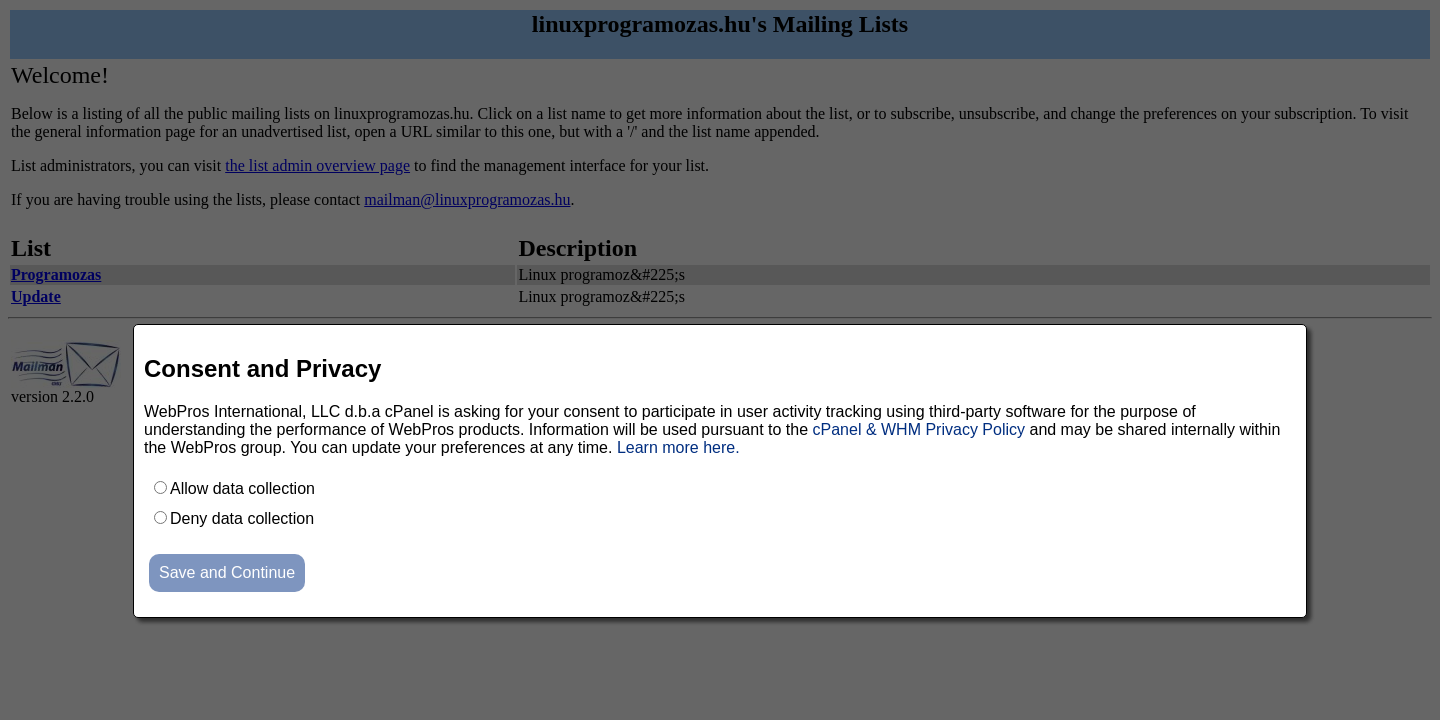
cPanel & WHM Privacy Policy (919, 429)
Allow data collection (242, 488)
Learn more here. (678, 447)
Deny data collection (242, 518)
